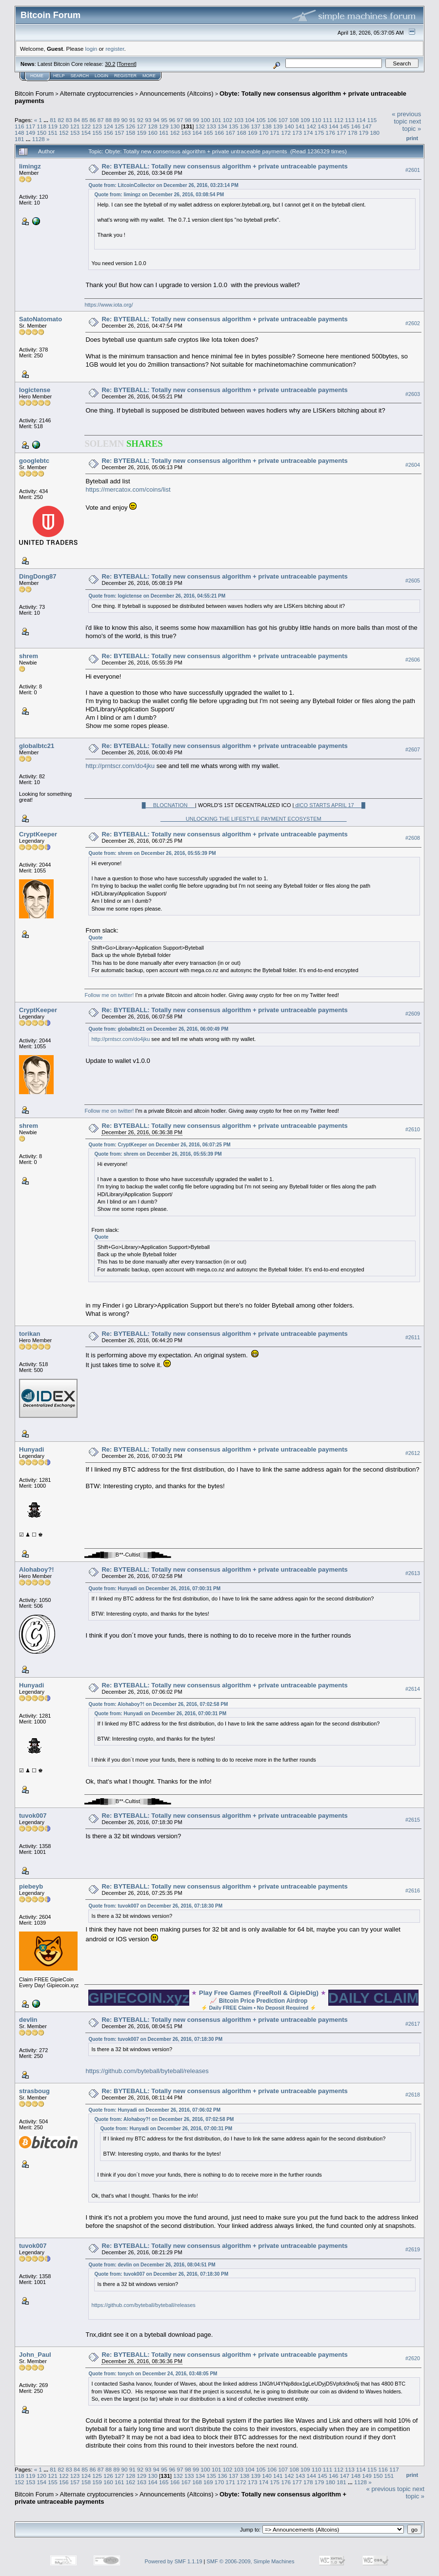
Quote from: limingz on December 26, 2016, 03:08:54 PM (159, 194)
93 (148, 120)
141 (300, 126)
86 (93, 120)
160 (153, 132)
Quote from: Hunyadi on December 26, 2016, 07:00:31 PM (154, 1588)
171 (275, 132)
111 (328, 120)
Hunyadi (31, 1449)
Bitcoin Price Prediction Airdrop (263, 2000)
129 (164, 126)
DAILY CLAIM (373, 1998)
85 (84, 120)
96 (172, 120)
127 (141, 126)
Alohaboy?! (36, 1569)
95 (164, 120)
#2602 (412, 323)
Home (36, 75)
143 (322, 126)
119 (53, 126)
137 (256, 126)
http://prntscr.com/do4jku (120, 765)
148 (19, 132)
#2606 (412, 660)
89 (116, 120)
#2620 (412, 2358)
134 (222, 126)
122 (86, 126)
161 (164, 132)
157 (119, 132)
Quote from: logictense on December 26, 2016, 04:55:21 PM (156, 596)
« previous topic (406, 117)
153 (75, 132)
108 (294, 120)
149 (31, 132)
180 (375, 132)
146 (355, 126)
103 (239, 120)
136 (245, 126)
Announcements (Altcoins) (177, 93)
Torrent (127, 64)
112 (338, 120)
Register (125, 75)
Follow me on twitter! (109, 995)
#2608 (412, 838)
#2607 (412, 749)
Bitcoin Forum (34, 93)
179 (364, 132)
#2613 (412, 1573)
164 (197, 132)
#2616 (412, 1890)
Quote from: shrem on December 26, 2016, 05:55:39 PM (152, 853)
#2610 (412, 1129)
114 (361, 120)
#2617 (412, 2024)
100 (205, 120)
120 (64, 126)
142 (311, 126)
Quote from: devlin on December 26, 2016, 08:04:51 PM (151, 2264)
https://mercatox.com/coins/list (127, 489)
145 (345, 126)
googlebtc (34, 460)
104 (250, 120)
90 (124, 120)
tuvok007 (32, 1815)
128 (153, 126)
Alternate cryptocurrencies (97, 93)
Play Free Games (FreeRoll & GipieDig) (259, 1992)
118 (42, 126)
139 (278, 126)
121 (75, 126)
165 (208, 132)
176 (330, 132)
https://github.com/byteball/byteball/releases (146, 2071)
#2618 (412, 2095)
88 (108, 120)
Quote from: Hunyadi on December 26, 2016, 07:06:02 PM (154, 2110)
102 (228, 120)
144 (334, 126)
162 (175, 132)
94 (156, 120)
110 (316, 120)
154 (86, 132)
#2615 (412, 1820)
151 (53, 132)
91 (132, 120)
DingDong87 (38, 576)
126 (131, 126)
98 (188, 120)
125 (119, 126)
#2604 (412, 465)
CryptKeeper (38, 834)
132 (200, 126)
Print (412, 138)
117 (31, 126)
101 (216, 120)
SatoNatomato (40, 319)
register (114, 48)
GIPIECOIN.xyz (138, 1998)
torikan (29, 1333)
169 (253, 132)
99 (196, 120)
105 (261, 120)
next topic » (411, 125)
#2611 (412, 1337)
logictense (34, 390)
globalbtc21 (36, 745)
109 (305, 120)
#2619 (412, 2249)
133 (212, 126)
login (91, 48)
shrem (28, 656)
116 (19, 126)
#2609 (412, 1014)
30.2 (110, 64)
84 (77, 120)
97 (180, 120)
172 (286, 132)
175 (319, 132)
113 (350, 120)
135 (234, 126)
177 (341, 132)
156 (108, 132)
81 (53, 120)
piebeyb (31, 1886)
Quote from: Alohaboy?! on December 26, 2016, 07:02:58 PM (158, 1704)
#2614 (412, 1689)
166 (219, 132)
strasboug (34, 2091)
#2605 (412, 580)
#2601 (412, 170)
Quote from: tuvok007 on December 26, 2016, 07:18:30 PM (155, 1906)
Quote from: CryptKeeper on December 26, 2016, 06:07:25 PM (159, 1144)
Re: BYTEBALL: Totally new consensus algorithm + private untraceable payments (224, 166)
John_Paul (35, 2354)
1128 (38, 139)
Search (80, 75)
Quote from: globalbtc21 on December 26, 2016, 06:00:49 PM (158, 1029)
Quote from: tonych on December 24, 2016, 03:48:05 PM (152, 2373)
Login (101, 75)
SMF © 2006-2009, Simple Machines (251, 2561)
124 (108, 126)
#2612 (412, 1453)
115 (372, 120)
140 (289, 126)
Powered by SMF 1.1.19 (173, 2561)
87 (101, 120)
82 (61, 120)
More (149, 75)
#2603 (412, 394)
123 (97, 126)
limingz (30, 166)
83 (69, 120)
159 (141, 132)
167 (231, 132)
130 (175, 126)
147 (367, 126)
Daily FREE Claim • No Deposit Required (258, 2008)
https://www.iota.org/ (108, 305)
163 (186, 132)
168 (241, 132)
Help (59, 75)
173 (297, 132)
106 (272, 120)
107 (283, 120)
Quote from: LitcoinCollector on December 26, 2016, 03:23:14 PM (163, 185)
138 (267, 126)
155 (97, 132)
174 (308, 132)
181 (19, 139)
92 (140, 120)
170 (264, 132)
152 (64, 132)
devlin (28, 2019)
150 (42, 132)
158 (131, 132)
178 (353, 132)
